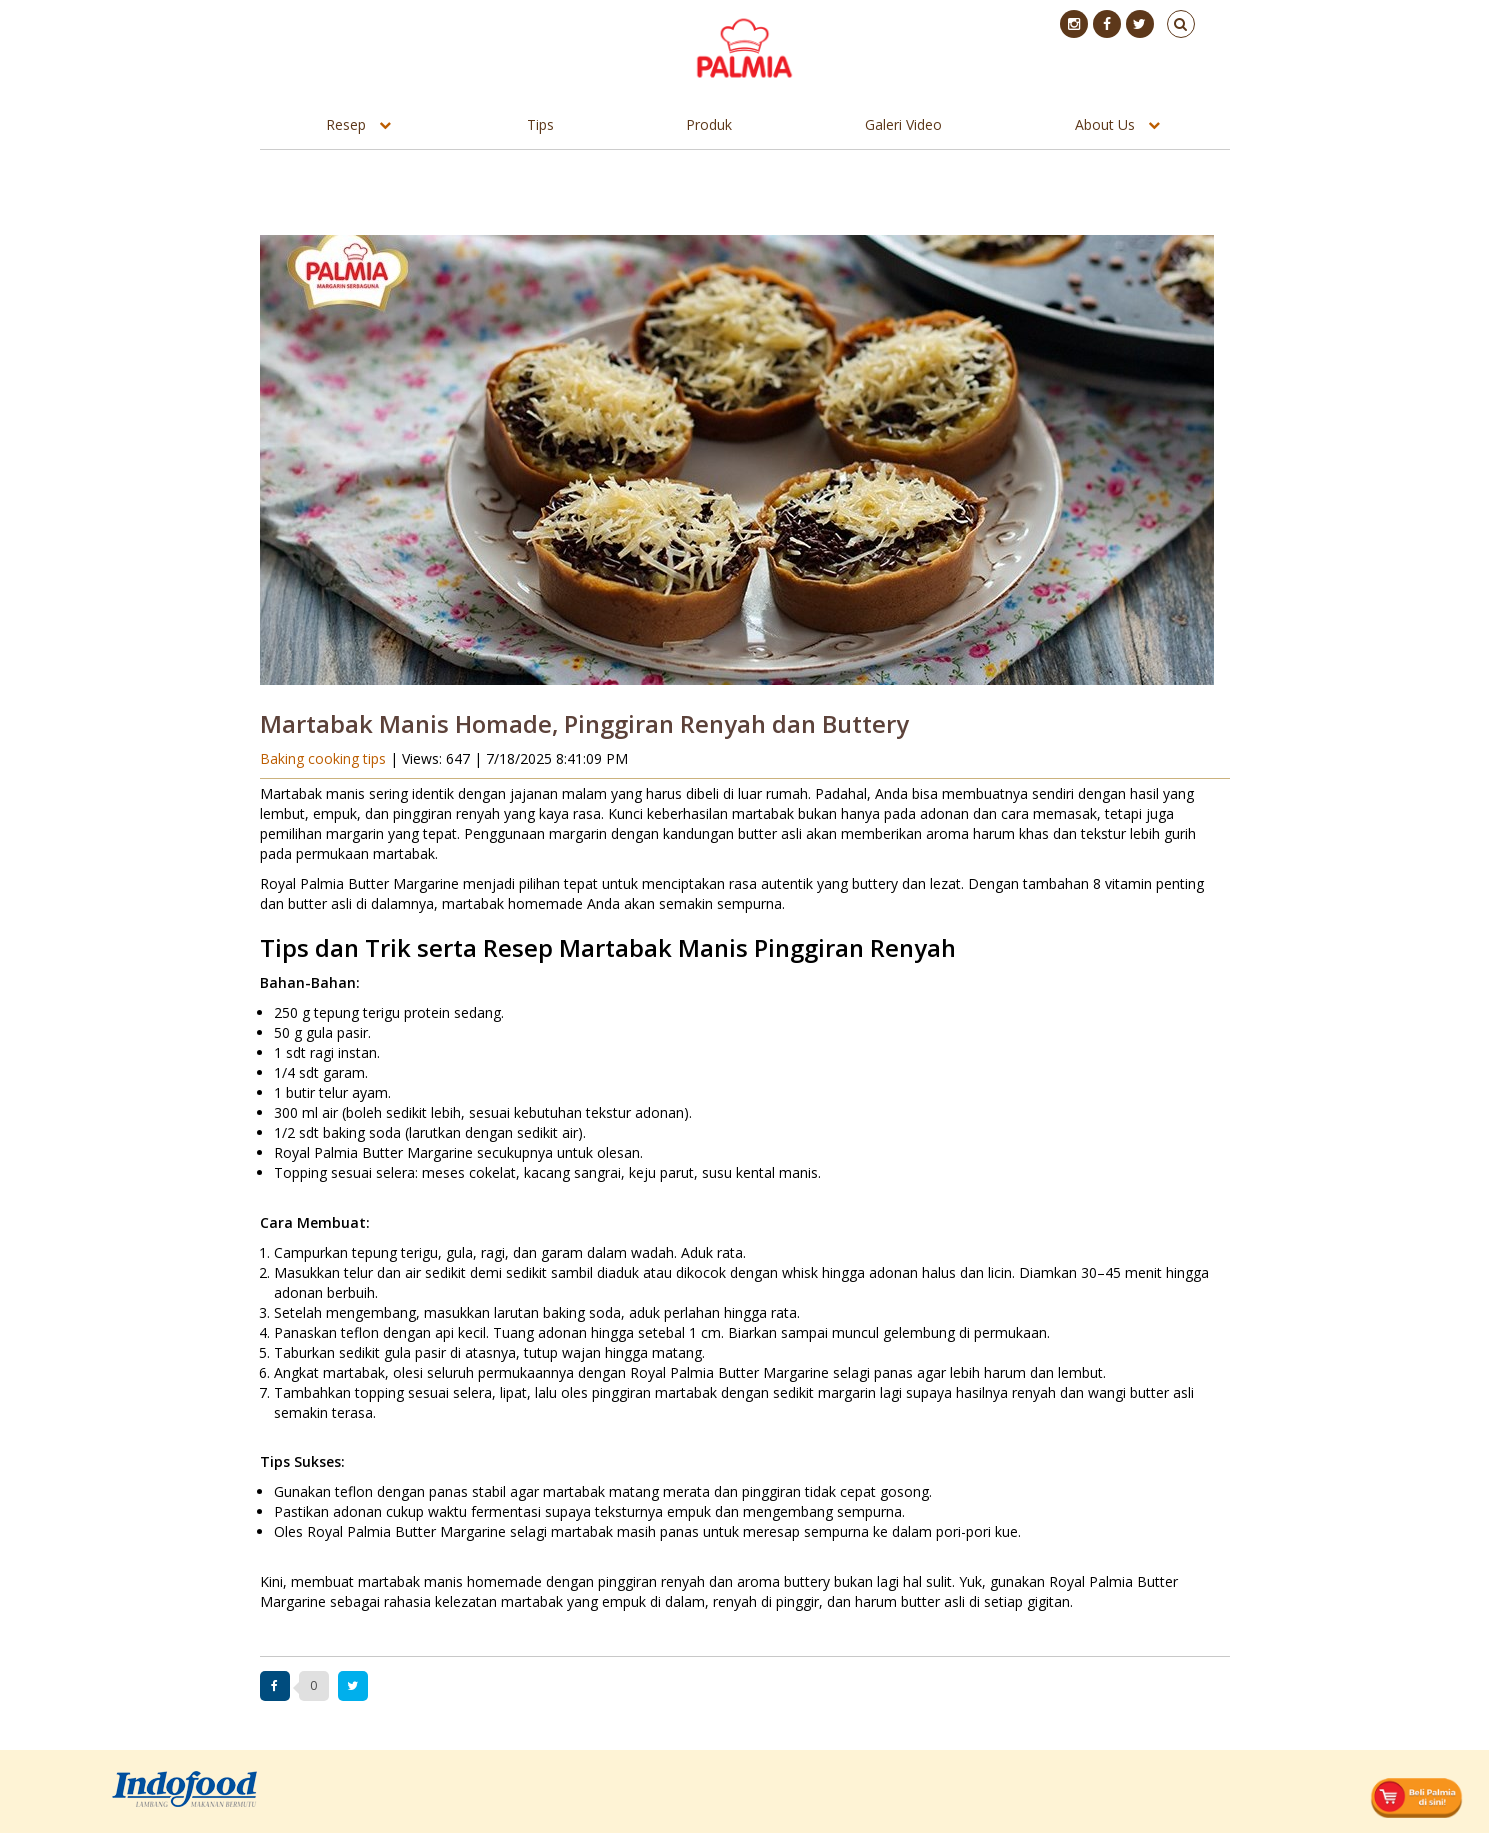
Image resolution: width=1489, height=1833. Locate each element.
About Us (1105, 124)
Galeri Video (903, 124)
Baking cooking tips (325, 758)
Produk (709, 124)
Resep (346, 124)
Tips (540, 124)
